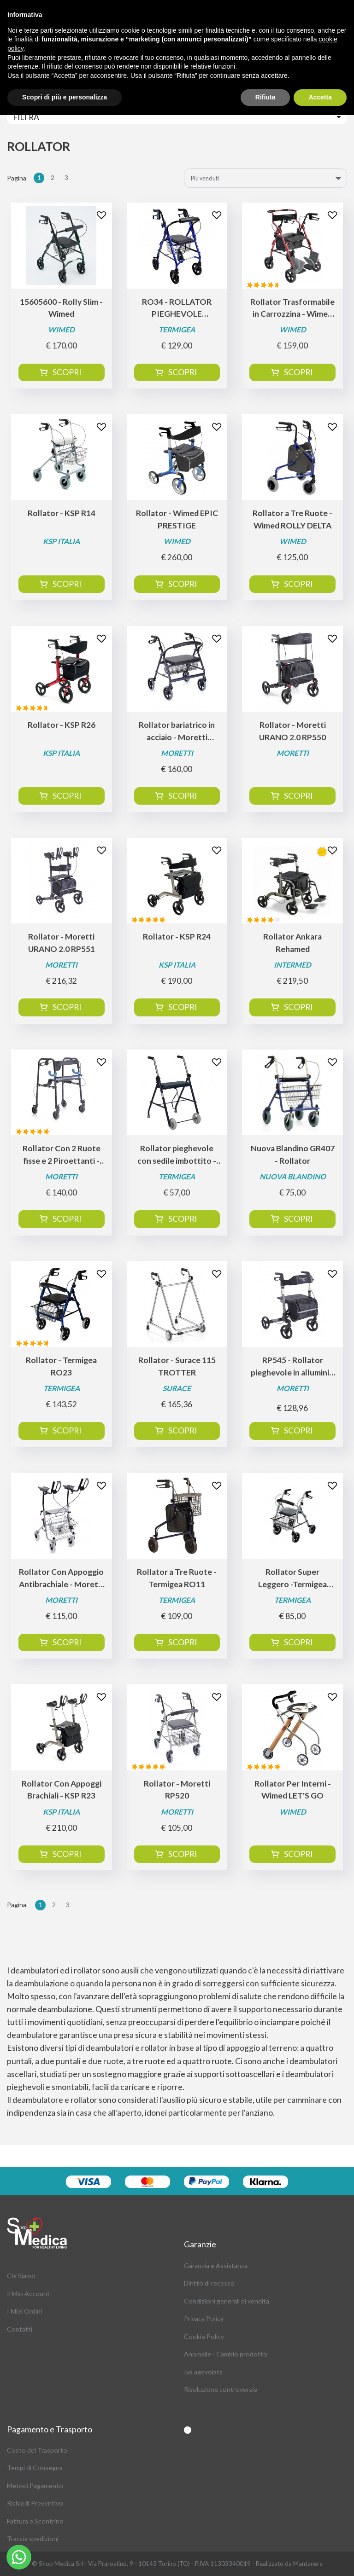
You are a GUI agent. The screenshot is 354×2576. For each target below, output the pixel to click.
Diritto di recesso (209, 2283)
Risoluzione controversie (220, 2389)
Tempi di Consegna (35, 2468)
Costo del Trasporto (37, 2450)
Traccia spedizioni (33, 2538)
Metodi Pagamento (35, 2485)
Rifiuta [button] (265, 97)
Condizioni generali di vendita (226, 2301)
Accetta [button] (320, 97)
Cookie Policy (204, 2336)
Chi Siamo (21, 2276)
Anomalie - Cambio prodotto (225, 2354)
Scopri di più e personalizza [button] (64, 97)
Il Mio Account (28, 2294)
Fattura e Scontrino (35, 2521)
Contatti (19, 2329)
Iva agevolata (203, 2372)
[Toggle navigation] (177, 117)
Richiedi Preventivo (35, 2503)
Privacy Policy (204, 2318)
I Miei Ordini (24, 2311)
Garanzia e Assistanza (216, 2265)
